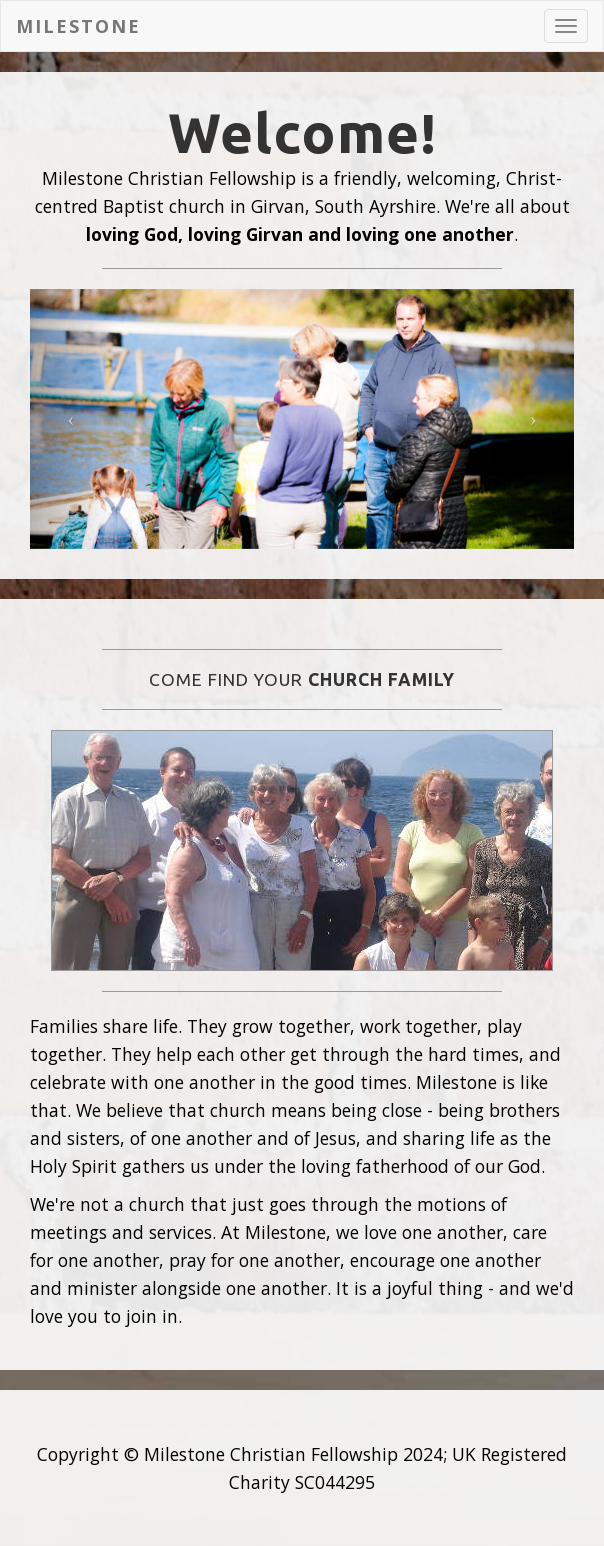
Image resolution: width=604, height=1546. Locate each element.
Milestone (78, 26)
